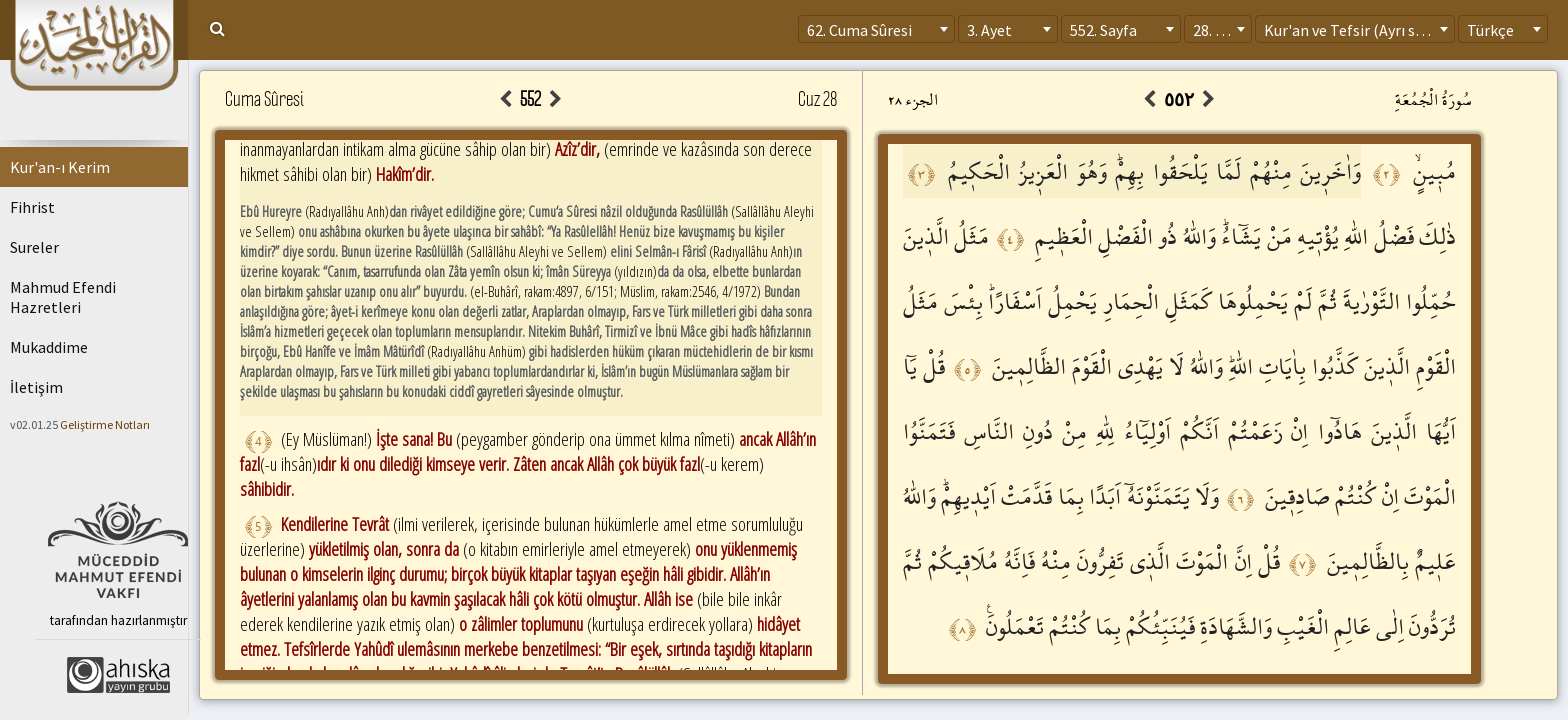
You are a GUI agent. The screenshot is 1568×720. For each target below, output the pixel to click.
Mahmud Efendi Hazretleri (63, 297)
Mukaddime (49, 347)
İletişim (36, 387)
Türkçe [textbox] (1490, 30)
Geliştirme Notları (105, 424)
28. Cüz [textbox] (1216, 30)
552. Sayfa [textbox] (1103, 30)
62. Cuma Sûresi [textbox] (859, 30)
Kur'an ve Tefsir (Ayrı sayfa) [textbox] (1356, 30)
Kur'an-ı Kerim (60, 167)
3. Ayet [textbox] (989, 30)
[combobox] (876, 29)
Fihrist (32, 207)
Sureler (34, 247)
